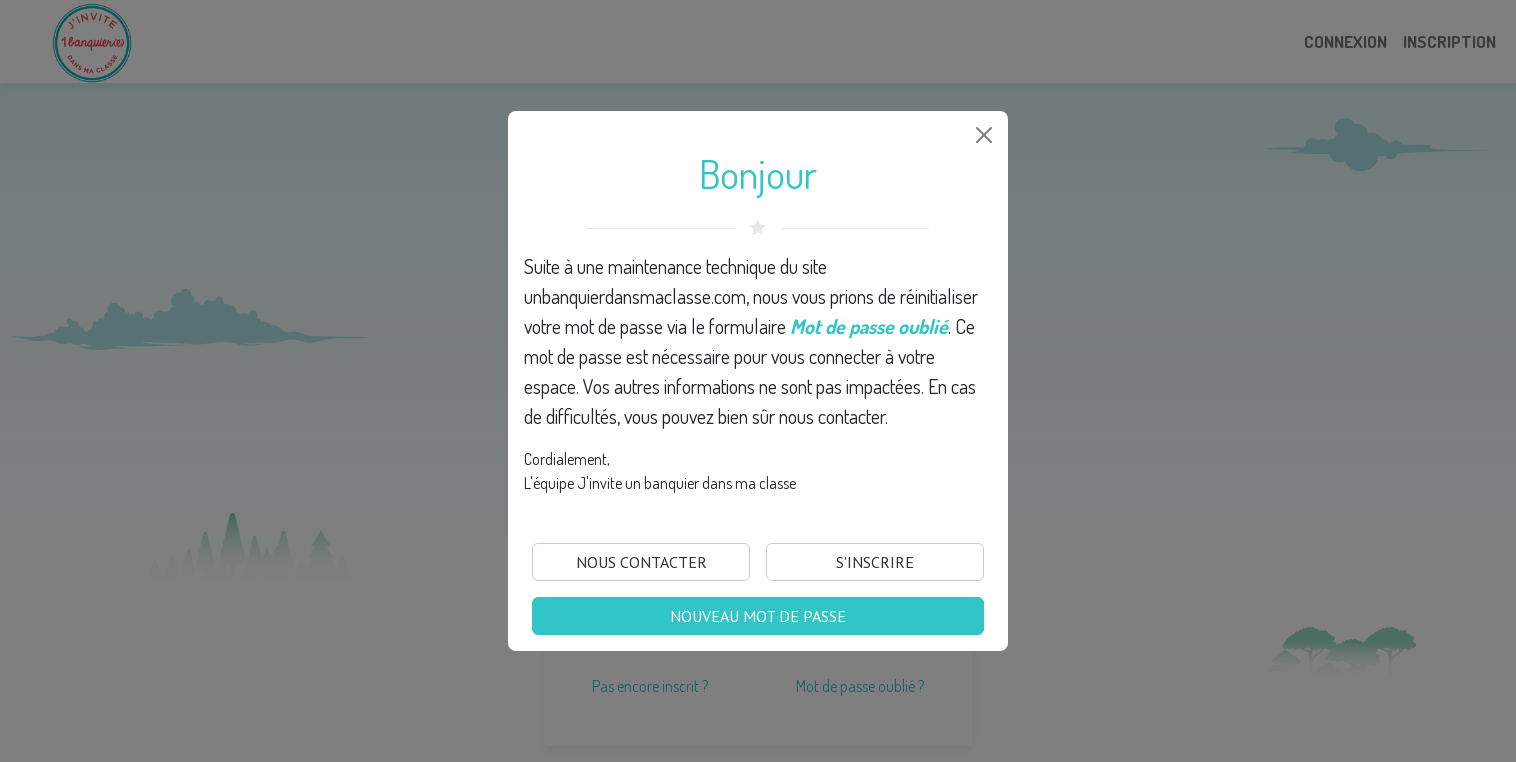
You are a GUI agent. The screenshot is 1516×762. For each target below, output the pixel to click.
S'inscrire (875, 562)
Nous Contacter (641, 562)
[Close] (984, 135)
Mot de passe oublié (869, 326)
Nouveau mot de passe (758, 616)
